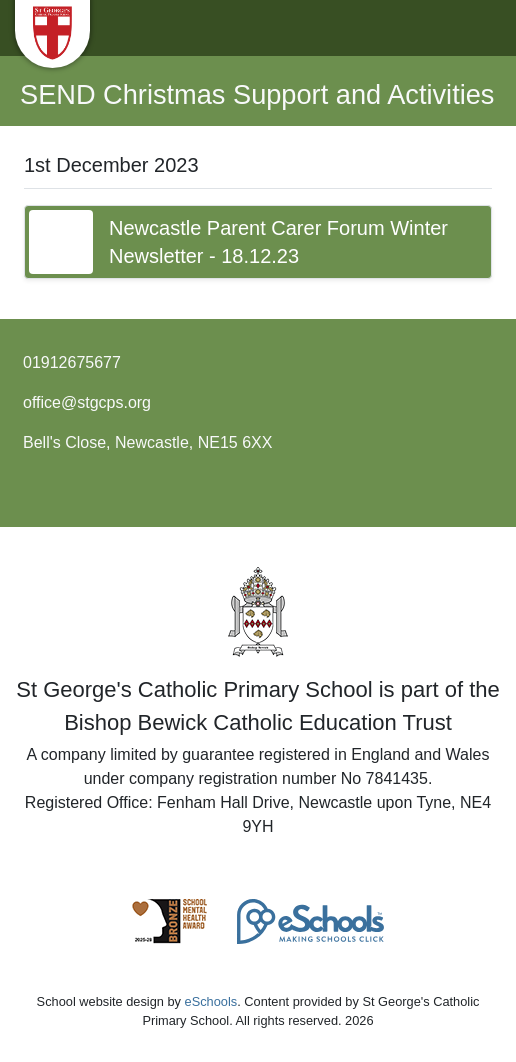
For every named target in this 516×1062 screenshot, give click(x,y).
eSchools (211, 1001)
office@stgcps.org (87, 402)
